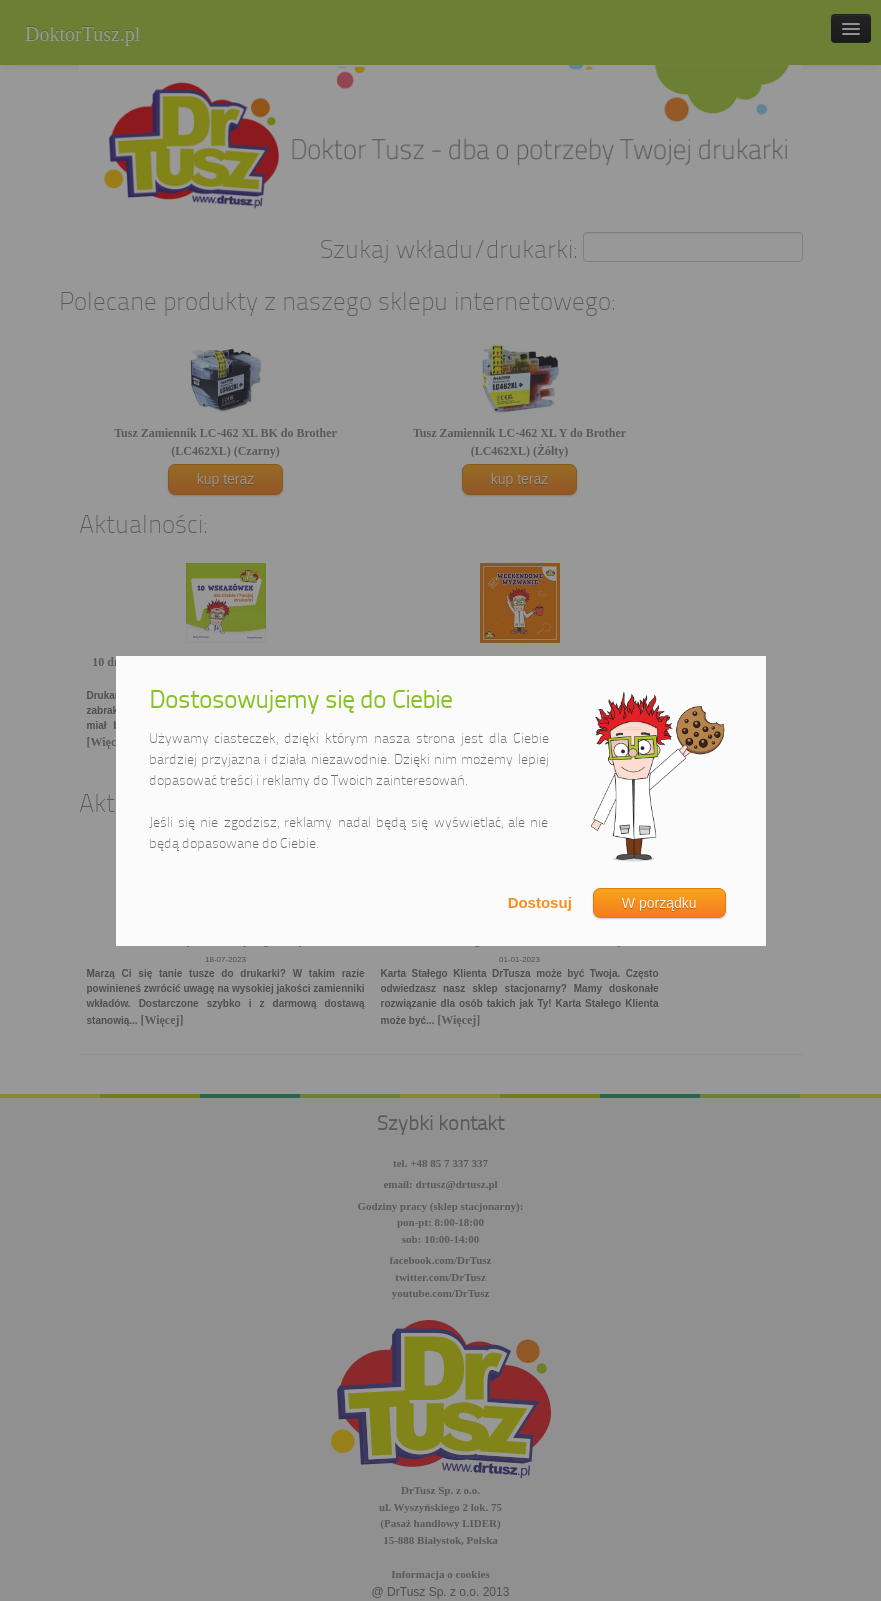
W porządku (659, 903)
